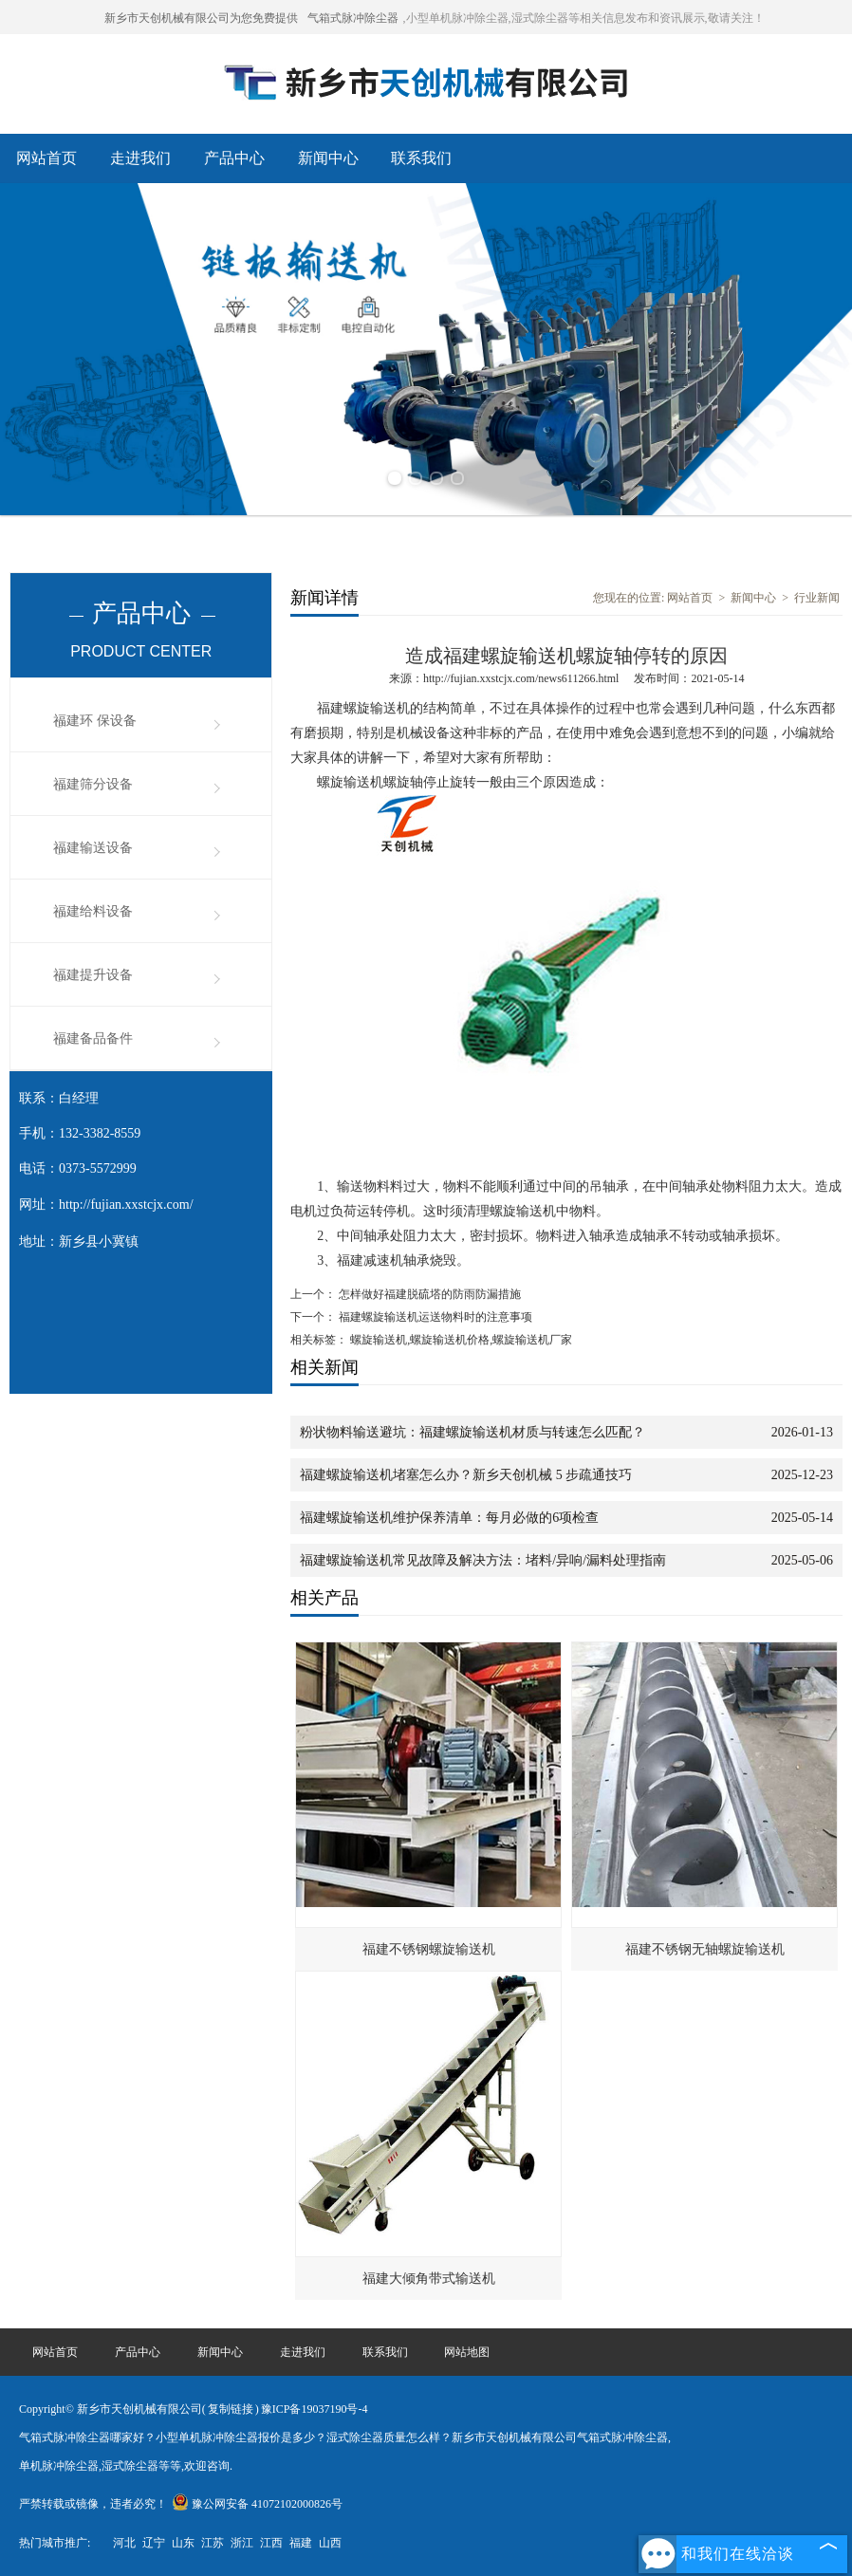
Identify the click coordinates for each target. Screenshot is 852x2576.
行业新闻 (817, 597)
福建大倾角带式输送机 (428, 2278)
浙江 (242, 2542)
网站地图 (467, 2352)
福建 (300, 2542)
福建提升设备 (93, 975)
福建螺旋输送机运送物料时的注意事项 (434, 1317)
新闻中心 (328, 158)
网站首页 (46, 158)
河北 (124, 2542)
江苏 (212, 2542)
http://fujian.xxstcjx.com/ (126, 1204)
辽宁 (153, 2542)
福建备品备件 (93, 1038)
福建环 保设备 (95, 720)
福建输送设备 (93, 848)
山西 (330, 2542)
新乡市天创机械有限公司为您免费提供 (201, 18)
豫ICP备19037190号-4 (314, 2409)
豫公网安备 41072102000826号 (257, 2504)
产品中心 (234, 158)
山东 (183, 2542)
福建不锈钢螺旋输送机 (428, 1949)
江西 (271, 2542)
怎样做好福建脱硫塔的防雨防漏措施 (428, 1294)
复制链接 (230, 2409)
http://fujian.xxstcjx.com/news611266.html (521, 678)
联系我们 (421, 158)
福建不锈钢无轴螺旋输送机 (705, 1949)
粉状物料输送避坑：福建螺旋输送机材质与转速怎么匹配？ (472, 1432)
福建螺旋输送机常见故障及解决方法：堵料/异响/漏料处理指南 (483, 1560)
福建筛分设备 (93, 784)
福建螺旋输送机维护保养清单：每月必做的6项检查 (449, 1517)
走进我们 (140, 158)
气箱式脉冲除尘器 (352, 18)
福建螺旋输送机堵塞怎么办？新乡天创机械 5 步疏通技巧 (466, 1475)
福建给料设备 (93, 911)
